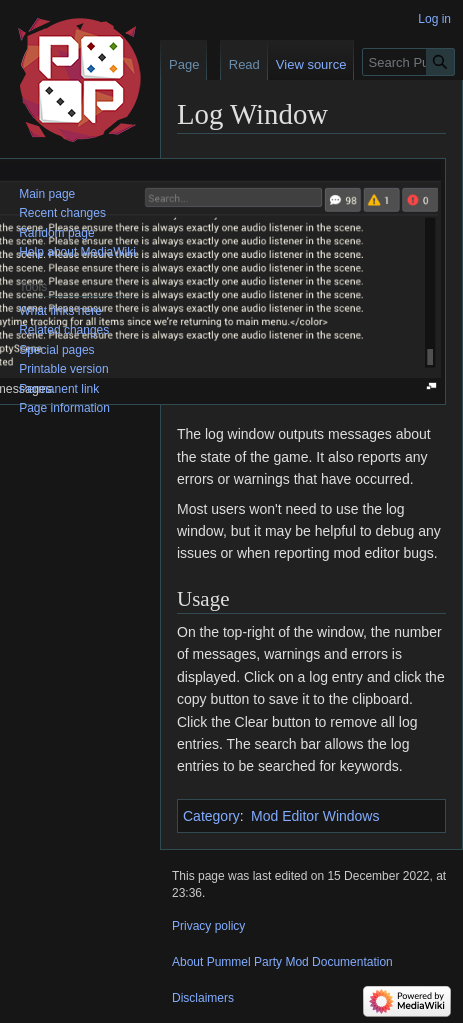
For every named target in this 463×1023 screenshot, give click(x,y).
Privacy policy (208, 926)
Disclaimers (203, 998)
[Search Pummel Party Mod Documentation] (408, 62)
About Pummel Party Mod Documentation (282, 962)
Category (211, 816)
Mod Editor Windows (315, 816)
